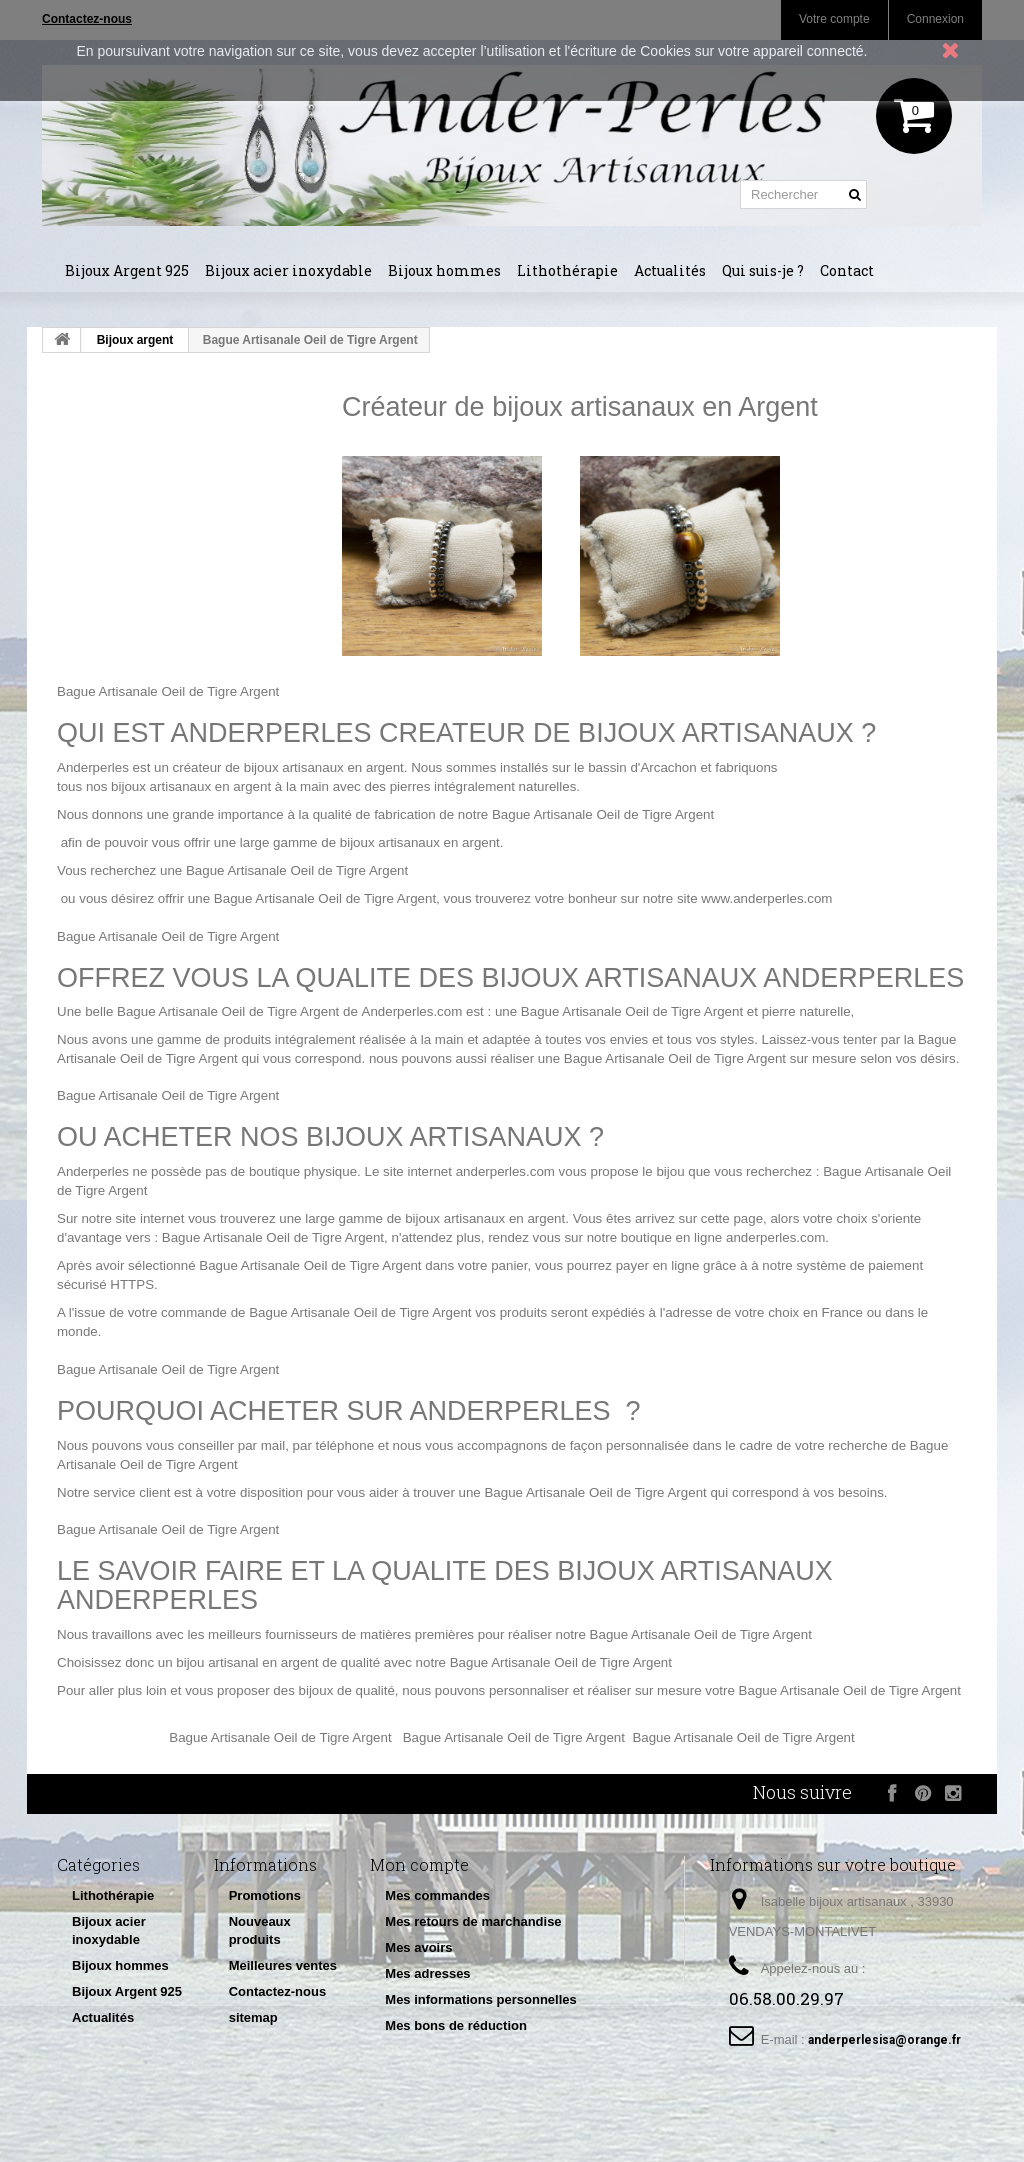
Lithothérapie (567, 270)
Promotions (265, 1895)
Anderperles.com (412, 1011)
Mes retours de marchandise (473, 1921)
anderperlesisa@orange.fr (884, 2040)
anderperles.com (505, 1171)
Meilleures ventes (283, 1965)
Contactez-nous (278, 1991)
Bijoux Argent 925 (127, 270)
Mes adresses (427, 1973)
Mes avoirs (418, 1947)
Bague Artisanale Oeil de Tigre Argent (168, 691)
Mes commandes (437, 1895)
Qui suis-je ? (763, 270)
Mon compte (419, 1864)
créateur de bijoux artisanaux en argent (288, 767)
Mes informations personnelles (480, 1999)
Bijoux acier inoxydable (288, 270)
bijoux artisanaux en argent (191, 786)
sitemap (253, 2017)
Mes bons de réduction (456, 2025)
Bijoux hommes (444, 270)
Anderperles (93, 767)
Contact (847, 270)
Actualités (670, 270)
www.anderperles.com (766, 898)
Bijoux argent (135, 340)
